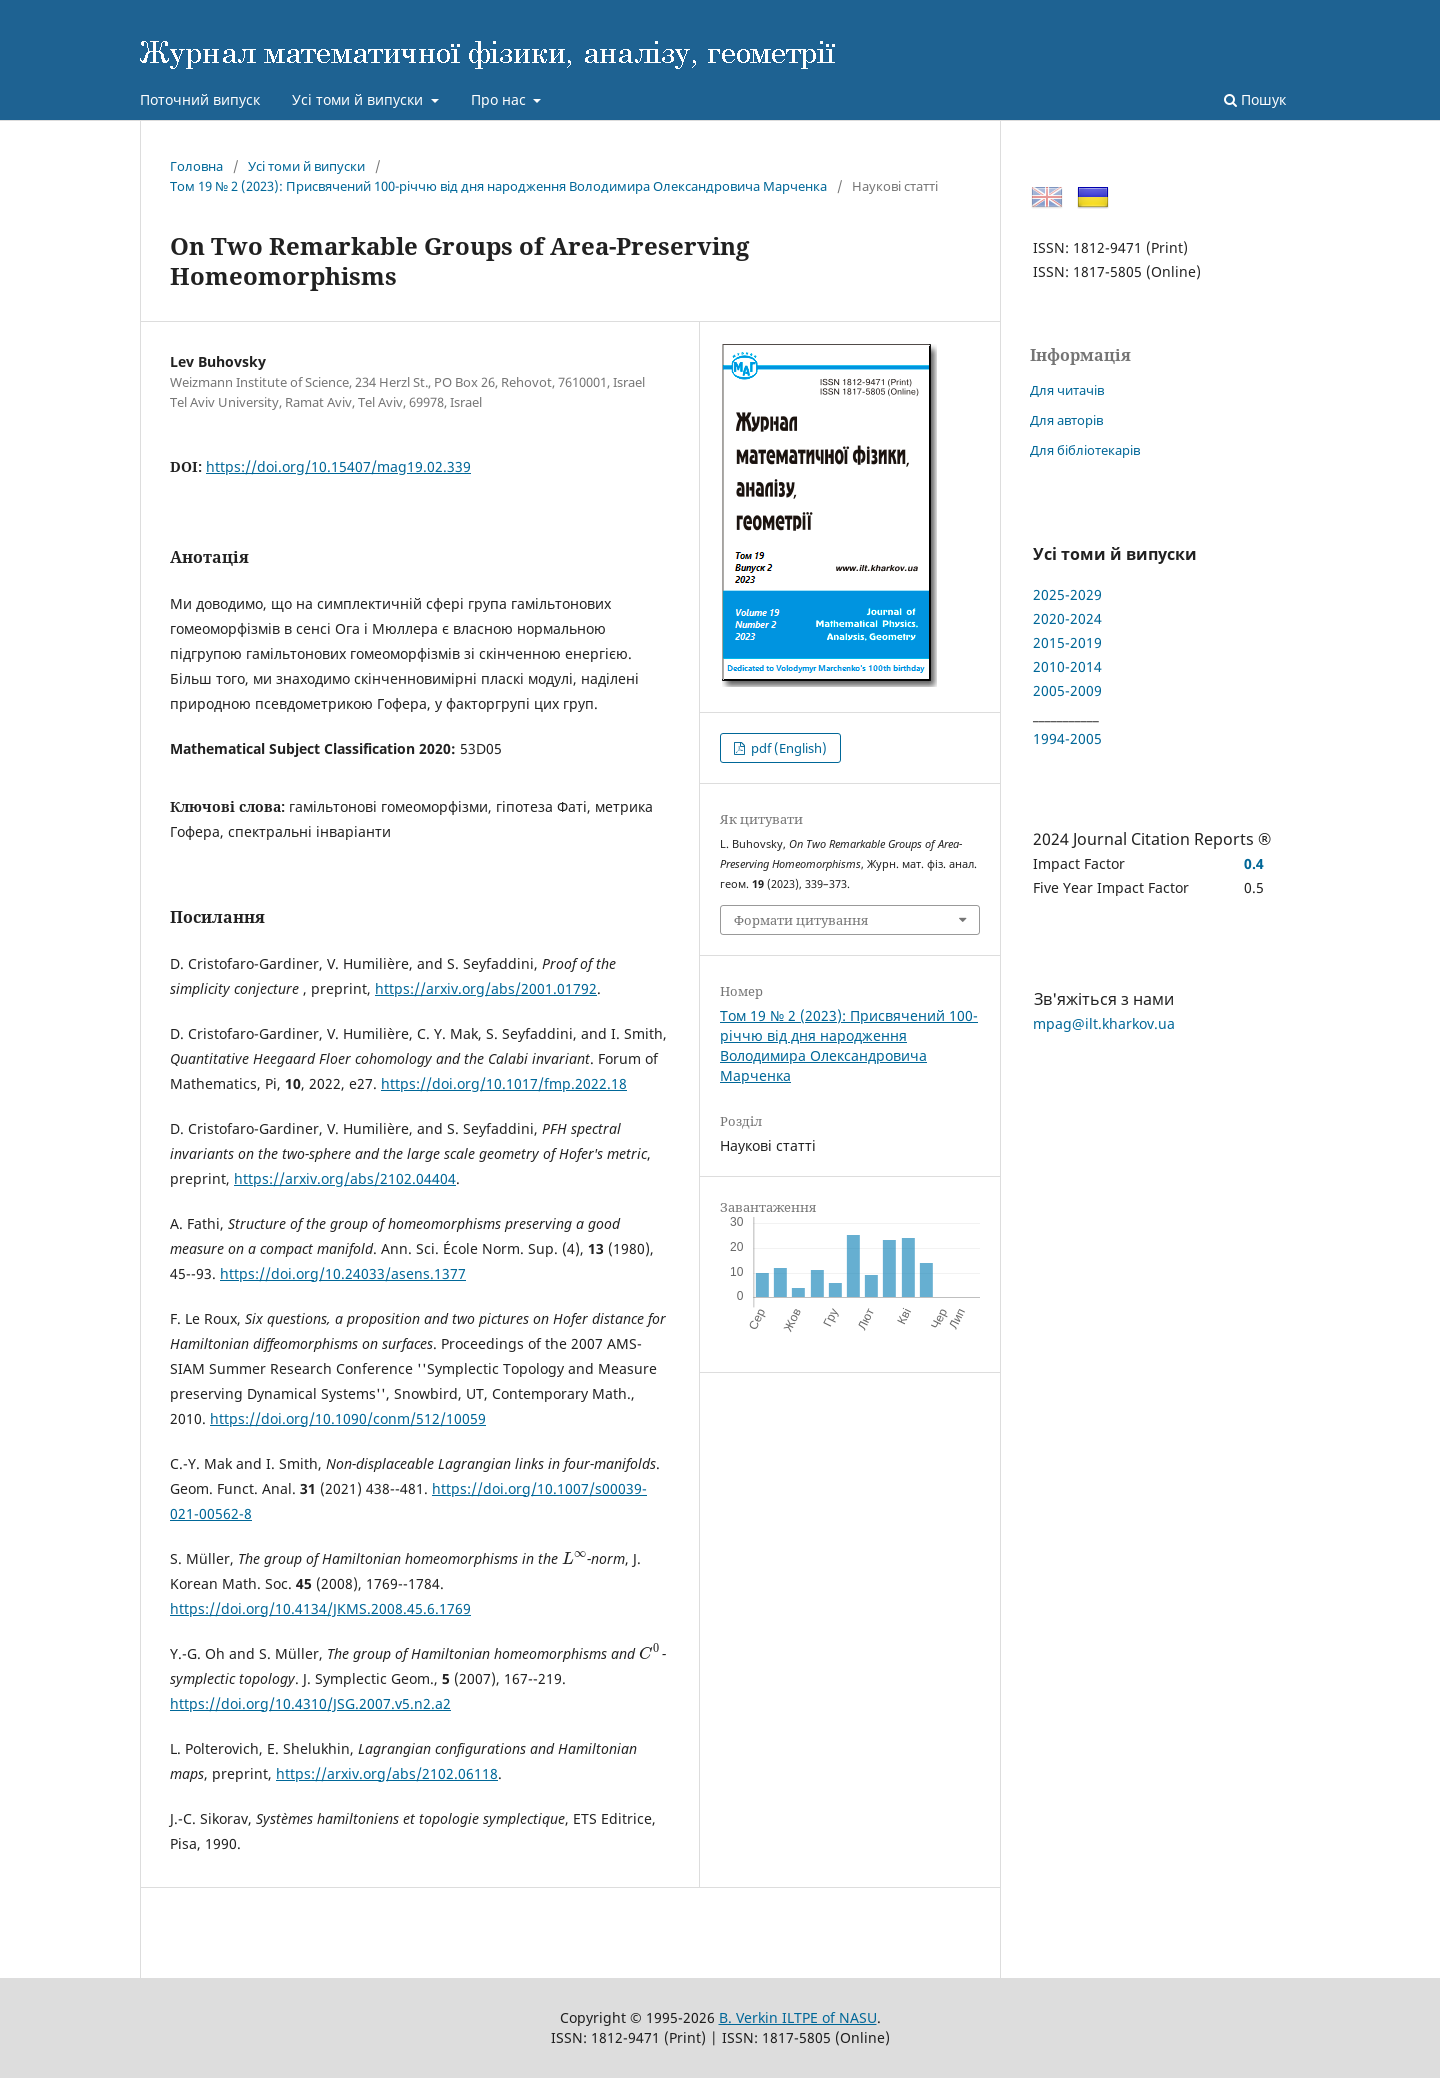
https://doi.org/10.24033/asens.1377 (343, 1273)
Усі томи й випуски (359, 99)
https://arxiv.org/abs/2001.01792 (486, 988)
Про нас (500, 99)
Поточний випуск (200, 99)
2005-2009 (1067, 690)
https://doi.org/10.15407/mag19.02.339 (338, 466)
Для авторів (1066, 420)
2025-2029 (1067, 594)
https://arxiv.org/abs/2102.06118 (387, 1773)
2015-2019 (1067, 642)
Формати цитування (801, 920)
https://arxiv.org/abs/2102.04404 (345, 1178)
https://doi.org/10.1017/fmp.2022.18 (504, 1083)
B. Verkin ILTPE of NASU (798, 2017)
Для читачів (1067, 390)
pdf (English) (787, 748)
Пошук (1255, 99)
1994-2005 (1067, 738)
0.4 (1254, 863)
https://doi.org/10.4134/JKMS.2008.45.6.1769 (320, 1608)
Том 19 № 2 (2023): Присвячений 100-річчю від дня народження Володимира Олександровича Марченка (498, 186)
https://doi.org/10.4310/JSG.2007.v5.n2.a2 (310, 1703)
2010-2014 (1067, 666)
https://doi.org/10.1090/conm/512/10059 (348, 1418)
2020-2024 (1067, 618)
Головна (196, 166)
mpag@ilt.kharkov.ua (1104, 1023)
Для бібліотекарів (1085, 450)
